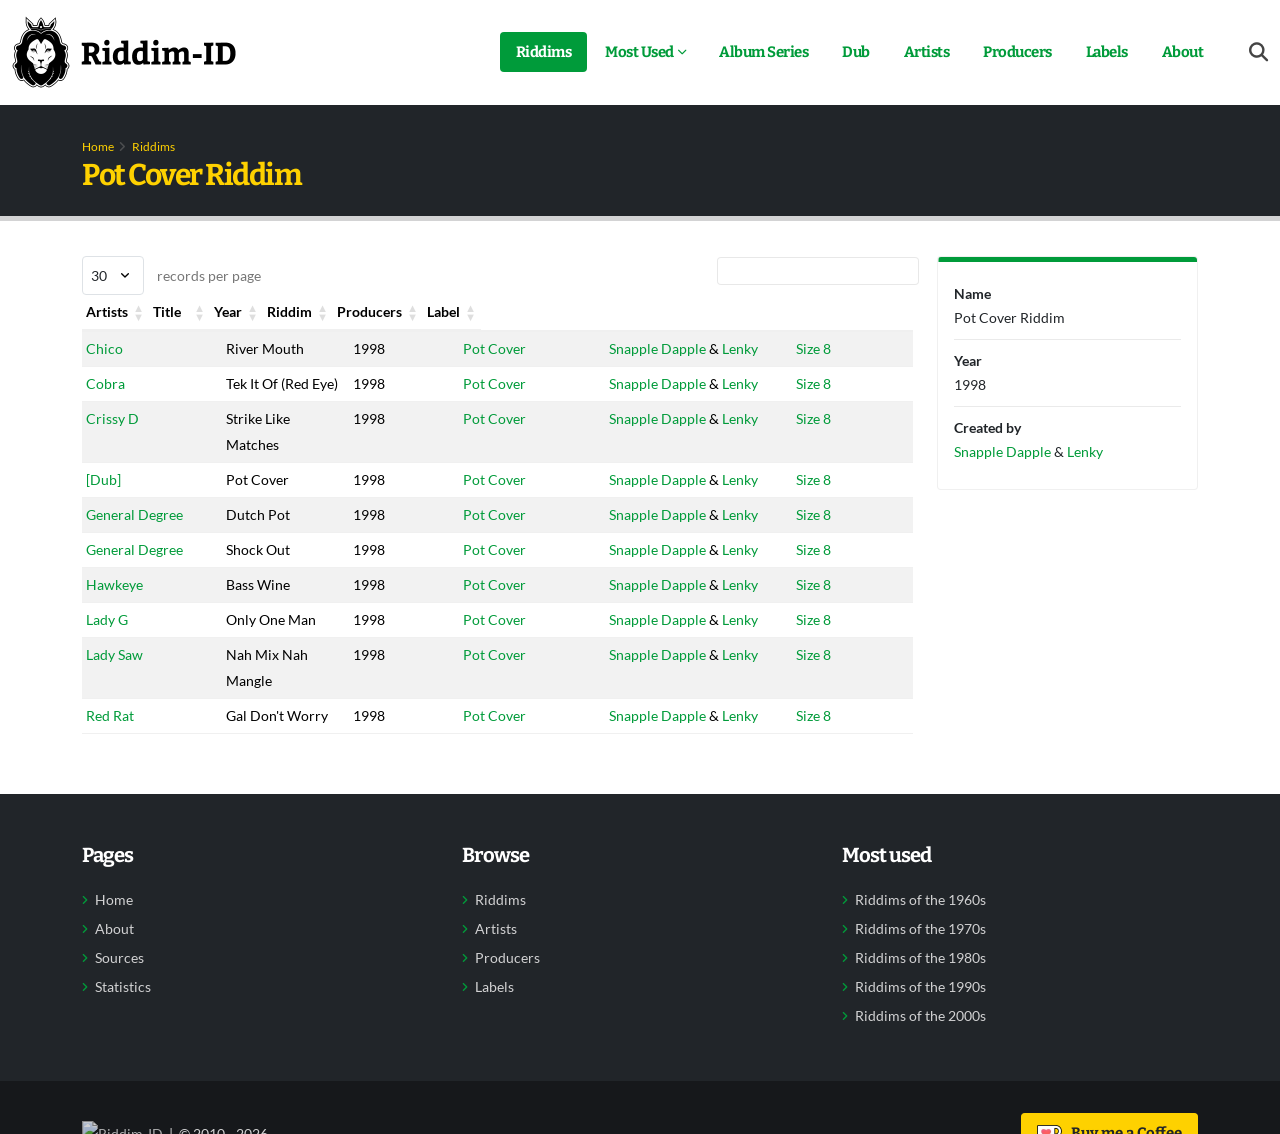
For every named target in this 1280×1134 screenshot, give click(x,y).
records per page (171, 275)
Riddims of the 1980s (920, 984)
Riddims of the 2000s (920, 1042)
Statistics (123, 1013)
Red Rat (110, 741)
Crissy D (112, 444)
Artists (927, 52)
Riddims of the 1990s (920, 1013)
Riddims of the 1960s (920, 926)
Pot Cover (485, 348)
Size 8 (810, 348)
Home (98, 146)
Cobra (105, 383)
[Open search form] (1258, 52)
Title (242, 311)
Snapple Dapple (650, 348)
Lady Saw (114, 680)
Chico (104, 348)
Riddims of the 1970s (920, 955)
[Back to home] (124, 52)
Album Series (763, 52)
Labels (1107, 52)
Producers (1017, 52)
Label (809, 311)
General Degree (134, 540)
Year (355, 311)
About (1183, 52)
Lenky (733, 348)
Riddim (476, 311)
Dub (856, 52)
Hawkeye (114, 610)
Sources (119, 984)
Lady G (107, 645)
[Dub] (103, 505)
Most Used (639, 52)
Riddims (544, 52)
